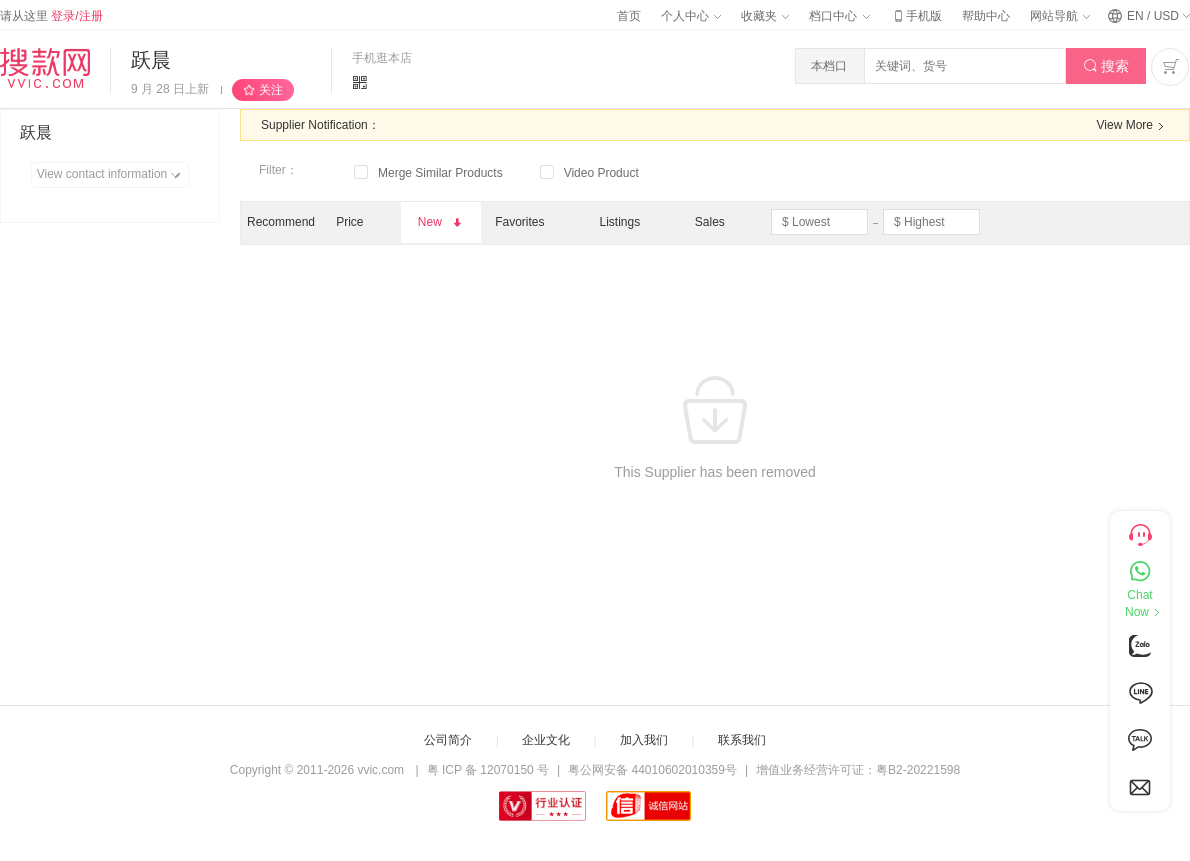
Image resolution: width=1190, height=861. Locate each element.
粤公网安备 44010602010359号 (652, 770)
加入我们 (644, 740)
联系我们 (742, 740)
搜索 (1106, 66)
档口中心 (839, 16)
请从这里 (51, 16)
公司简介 (448, 740)
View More (1133, 126)
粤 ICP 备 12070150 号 (488, 770)
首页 (629, 16)
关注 (271, 90)
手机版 (916, 16)
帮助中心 (986, 16)
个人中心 (691, 16)
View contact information (112, 175)
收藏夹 (765, 16)
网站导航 (1060, 16)
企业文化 (546, 740)
